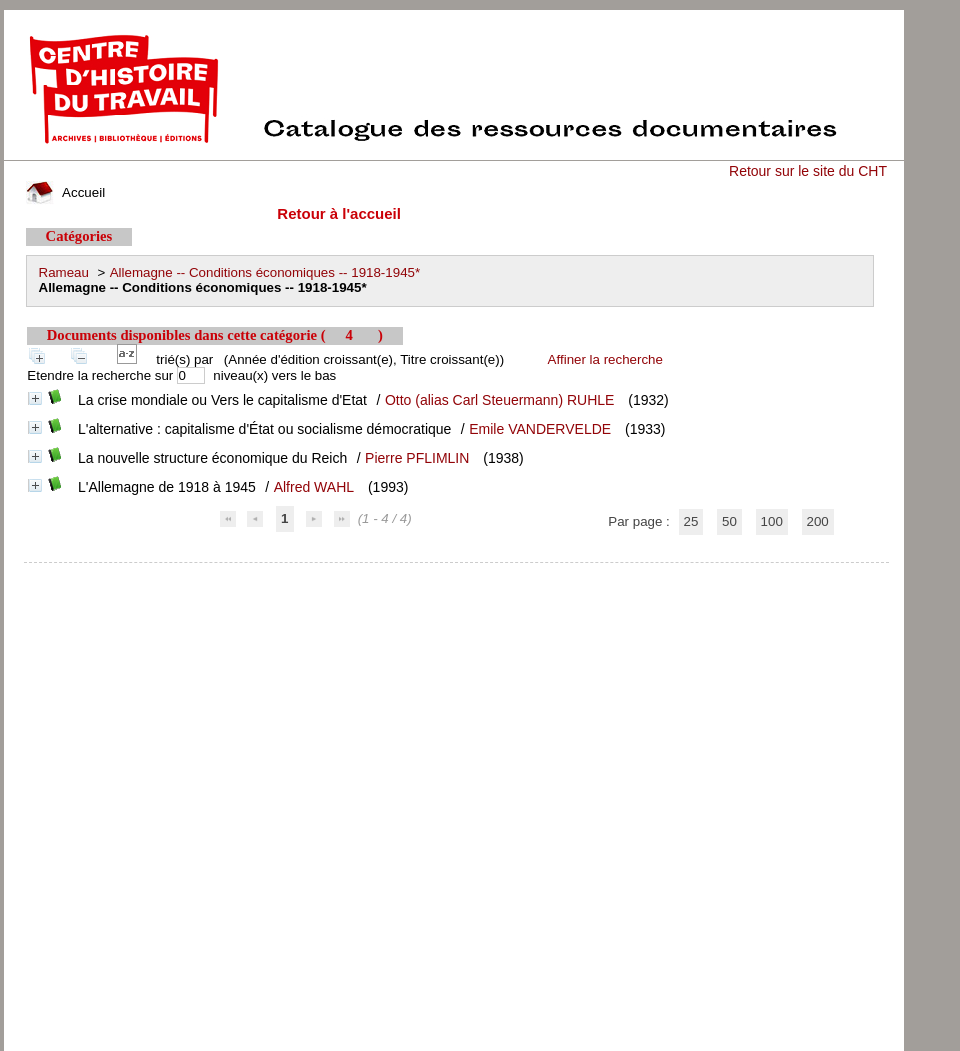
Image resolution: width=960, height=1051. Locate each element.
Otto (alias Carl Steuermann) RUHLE (500, 400)
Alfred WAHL (314, 487)
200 (818, 521)
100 (772, 521)
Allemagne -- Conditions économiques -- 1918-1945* (265, 272)
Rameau (64, 272)
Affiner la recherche (605, 359)
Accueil (66, 192)
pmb (456, 575)
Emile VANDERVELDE (540, 429)
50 (729, 521)
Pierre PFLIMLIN (417, 458)
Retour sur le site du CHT (808, 171)
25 (691, 521)
